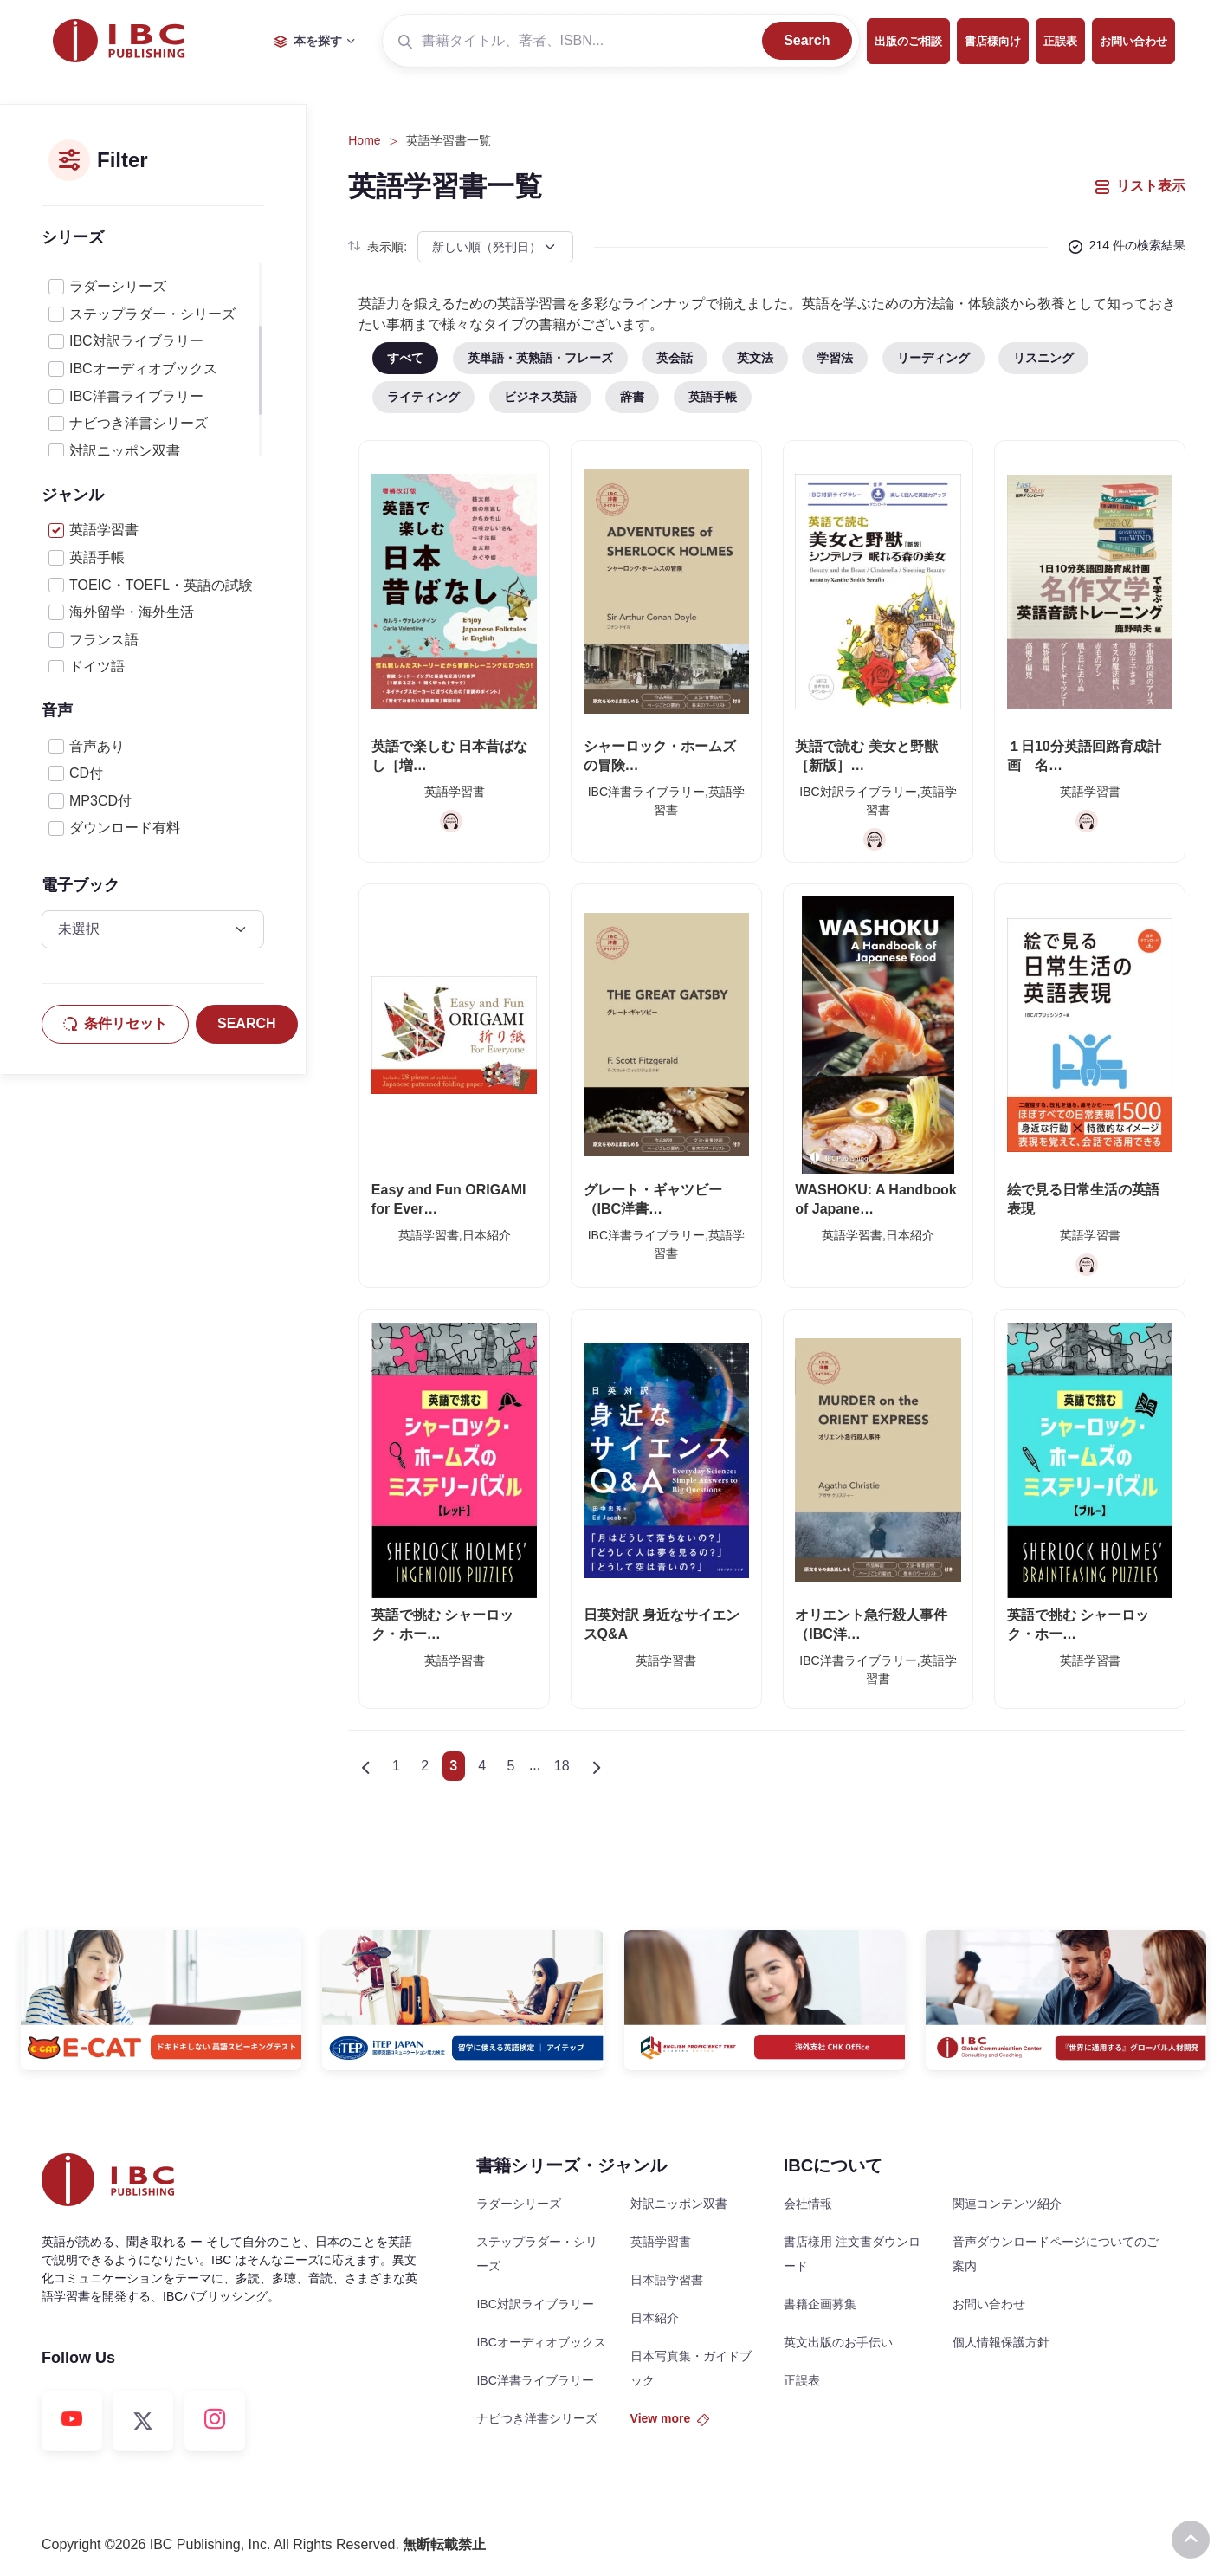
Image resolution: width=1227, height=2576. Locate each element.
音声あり (97, 746)
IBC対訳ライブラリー (136, 340)
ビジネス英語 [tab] (540, 397)
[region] (153, 359)
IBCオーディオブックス (143, 368)
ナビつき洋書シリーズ (138, 423)
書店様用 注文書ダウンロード (852, 2254)
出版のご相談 (908, 41)
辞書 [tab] (632, 397)
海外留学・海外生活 (131, 612)
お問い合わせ (1133, 41)
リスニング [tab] (1043, 358)
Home (364, 140)
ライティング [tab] (423, 397)
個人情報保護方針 (1001, 2342)
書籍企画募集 (820, 2304)
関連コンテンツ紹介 (1007, 2203)
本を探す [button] (308, 41)
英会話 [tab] (674, 358)
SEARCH (246, 1023)
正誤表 (1060, 41)
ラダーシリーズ (117, 286)
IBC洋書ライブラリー (136, 396)
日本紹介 (654, 2318)
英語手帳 (97, 557)
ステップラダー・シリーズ (152, 314)
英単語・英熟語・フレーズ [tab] (540, 358)
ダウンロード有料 (124, 827)
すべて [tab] (405, 358)
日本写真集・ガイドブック (691, 2368)
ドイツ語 (97, 666)
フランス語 (104, 639)
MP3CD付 (100, 800)
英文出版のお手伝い (838, 2342)
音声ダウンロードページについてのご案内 (1056, 2254)
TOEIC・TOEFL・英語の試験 (161, 585)
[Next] (596, 1766)
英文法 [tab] (755, 358)
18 (562, 1765)
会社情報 (808, 2203)
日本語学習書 (666, 2280)
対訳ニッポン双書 (124, 450)
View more (670, 2418)
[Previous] (365, 1766)
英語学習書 (104, 529)
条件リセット (115, 1023)
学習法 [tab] (835, 358)
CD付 (86, 773)
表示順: (377, 247)
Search (807, 40)
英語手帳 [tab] (712, 397)
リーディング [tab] (933, 358)
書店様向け (993, 41)
